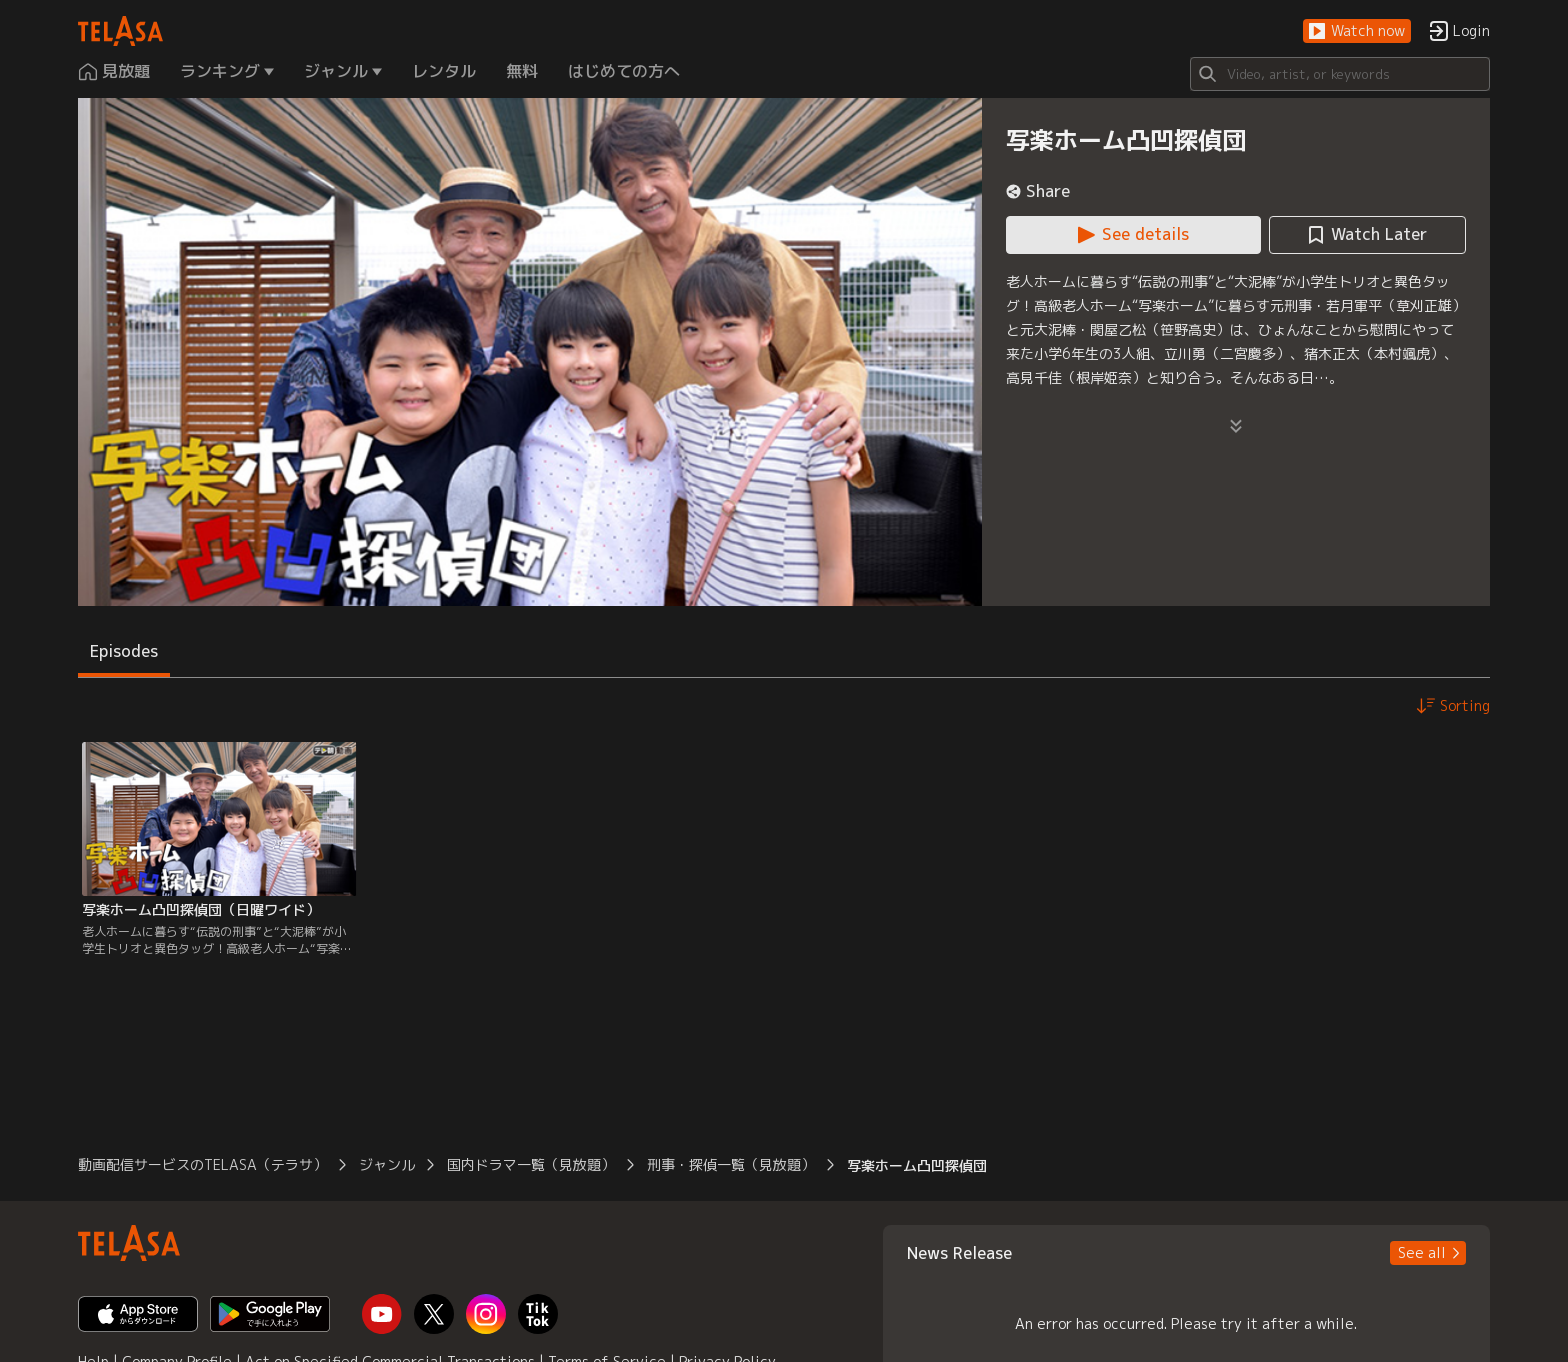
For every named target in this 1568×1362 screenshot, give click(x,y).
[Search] (1340, 74)
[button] (1357, 31)
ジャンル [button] (387, 1164)
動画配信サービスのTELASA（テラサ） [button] (202, 1164)
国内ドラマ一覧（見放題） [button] (531, 1164)
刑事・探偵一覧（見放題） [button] (731, 1164)
